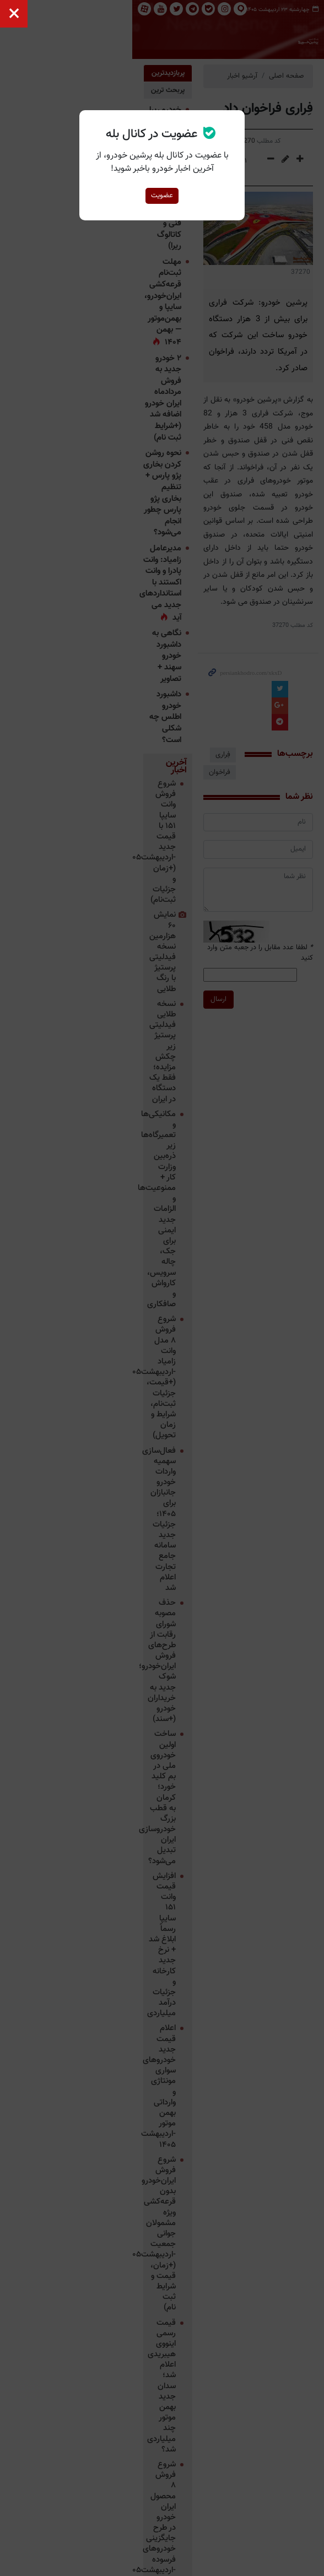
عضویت (162, 195)
